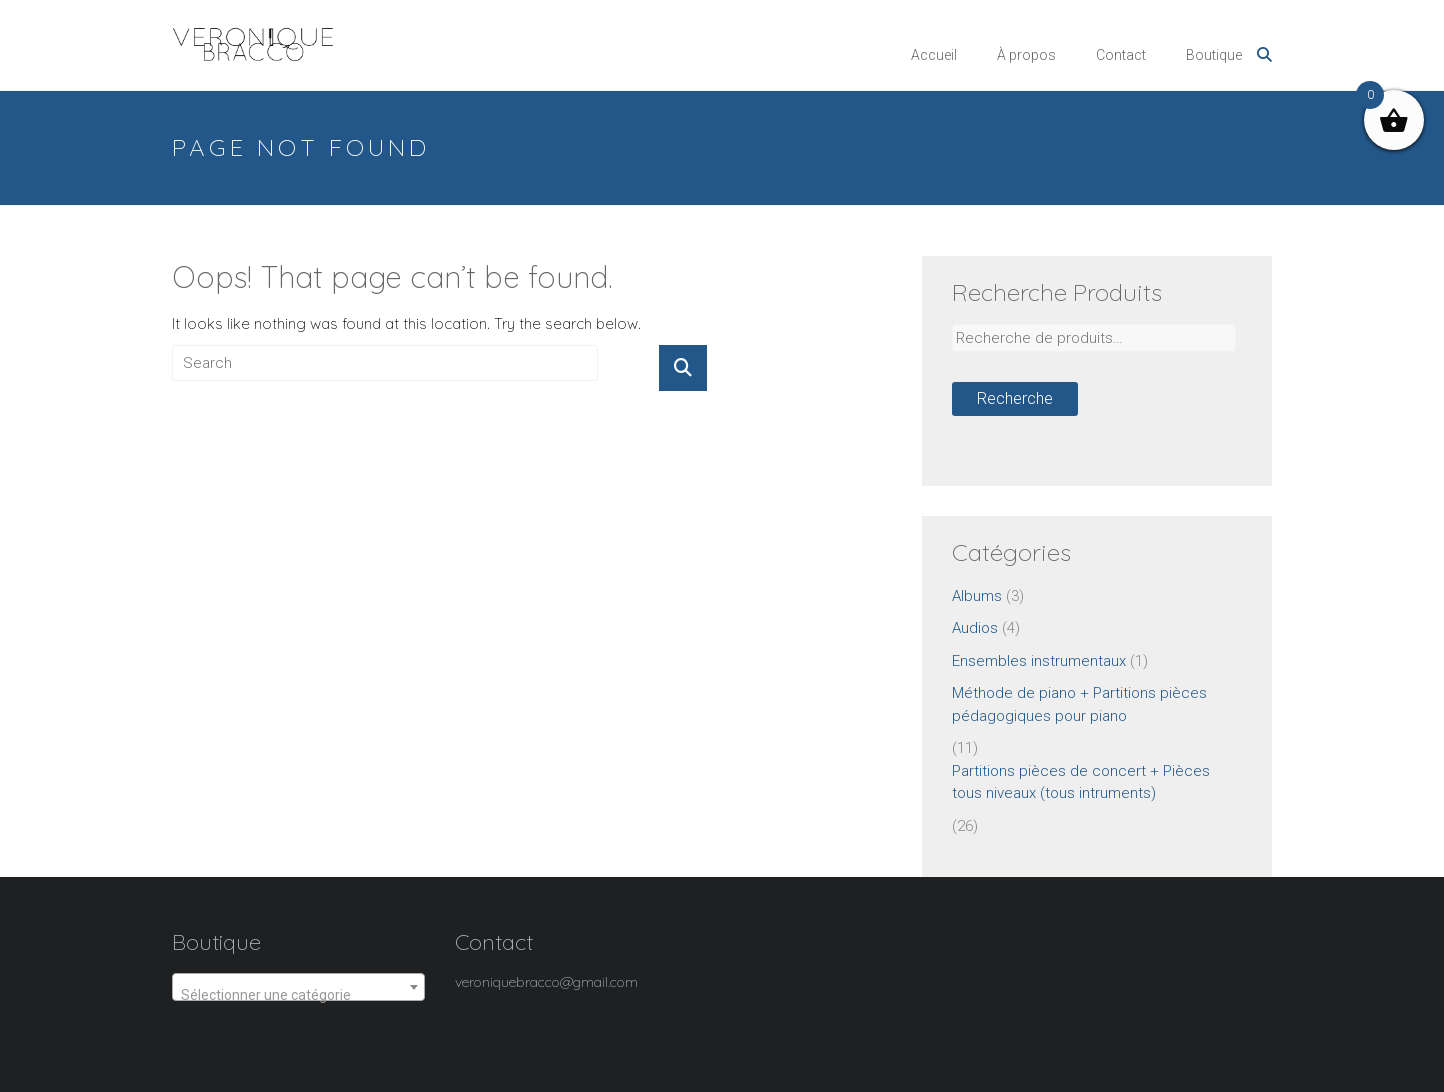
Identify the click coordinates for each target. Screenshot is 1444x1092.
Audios (975, 628)
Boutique (1214, 55)
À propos (1026, 55)
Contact (1121, 55)
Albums (977, 596)
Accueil (934, 55)
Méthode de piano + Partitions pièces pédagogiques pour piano (1079, 704)
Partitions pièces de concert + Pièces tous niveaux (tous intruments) (1081, 782)
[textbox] (298, 995)
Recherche (1015, 398)
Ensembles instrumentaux (1039, 661)
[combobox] (298, 987)
